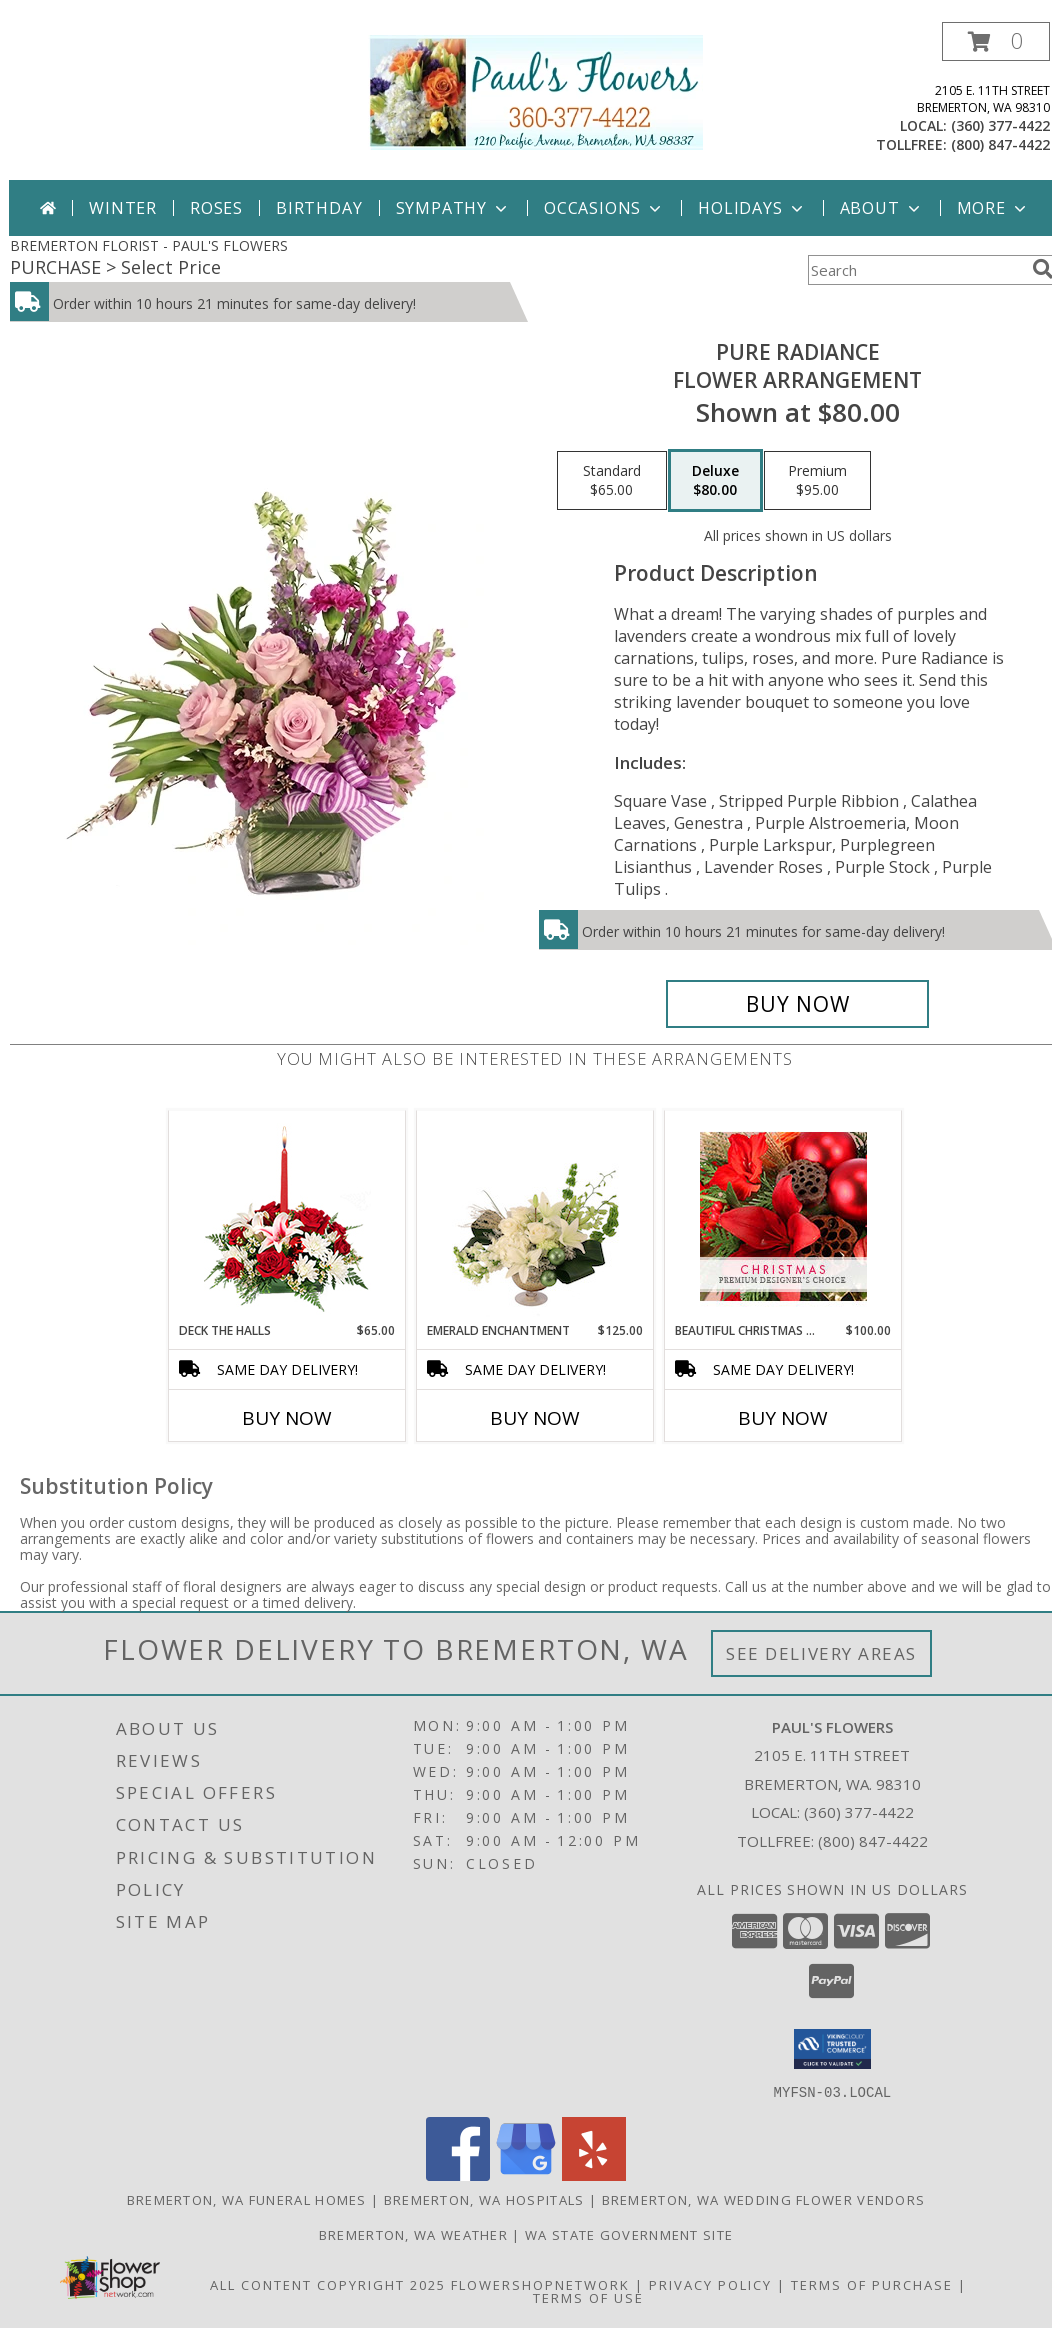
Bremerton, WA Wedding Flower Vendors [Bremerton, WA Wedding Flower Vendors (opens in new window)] (764, 2199)
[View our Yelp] (594, 2174)
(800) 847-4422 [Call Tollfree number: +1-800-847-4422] (873, 1841)
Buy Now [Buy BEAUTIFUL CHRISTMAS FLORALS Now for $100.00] (783, 1418)
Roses (216, 208)
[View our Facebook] (458, 2174)
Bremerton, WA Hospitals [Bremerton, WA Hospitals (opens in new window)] (484, 2199)
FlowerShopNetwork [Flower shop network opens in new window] (540, 2284)
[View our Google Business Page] (526, 2174)
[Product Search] (916, 270)
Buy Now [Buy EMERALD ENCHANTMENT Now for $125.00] (535, 1418)
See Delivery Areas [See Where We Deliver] (821, 1653)
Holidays (752, 208)
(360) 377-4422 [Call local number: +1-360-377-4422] (1000, 125)
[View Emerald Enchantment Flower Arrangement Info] (535, 1216)
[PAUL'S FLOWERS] (535, 90)
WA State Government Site (629, 2234)
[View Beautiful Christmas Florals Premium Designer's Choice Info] (783, 1216)
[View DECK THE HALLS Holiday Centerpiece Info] (287, 1216)
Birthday (319, 208)
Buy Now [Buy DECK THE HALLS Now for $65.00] (287, 1418)
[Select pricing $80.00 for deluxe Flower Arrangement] (715, 481)
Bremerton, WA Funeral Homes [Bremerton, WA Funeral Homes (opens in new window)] (247, 2199)
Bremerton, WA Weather (413, 2234)
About (882, 208)
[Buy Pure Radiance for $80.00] (797, 1004)
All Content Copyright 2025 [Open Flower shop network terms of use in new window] (328, 2284)
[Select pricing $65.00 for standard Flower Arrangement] (612, 481)
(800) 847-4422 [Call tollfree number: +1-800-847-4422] (1000, 144)
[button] (996, 41)
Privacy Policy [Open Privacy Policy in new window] (710, 2284)
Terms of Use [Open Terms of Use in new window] (588, 2297)
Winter (123, 208)
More (993, 208)
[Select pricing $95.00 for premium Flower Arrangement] (817, 481)
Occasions (604, 208)
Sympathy (453, 208)
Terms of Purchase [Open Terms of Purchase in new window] (872, 2284)
